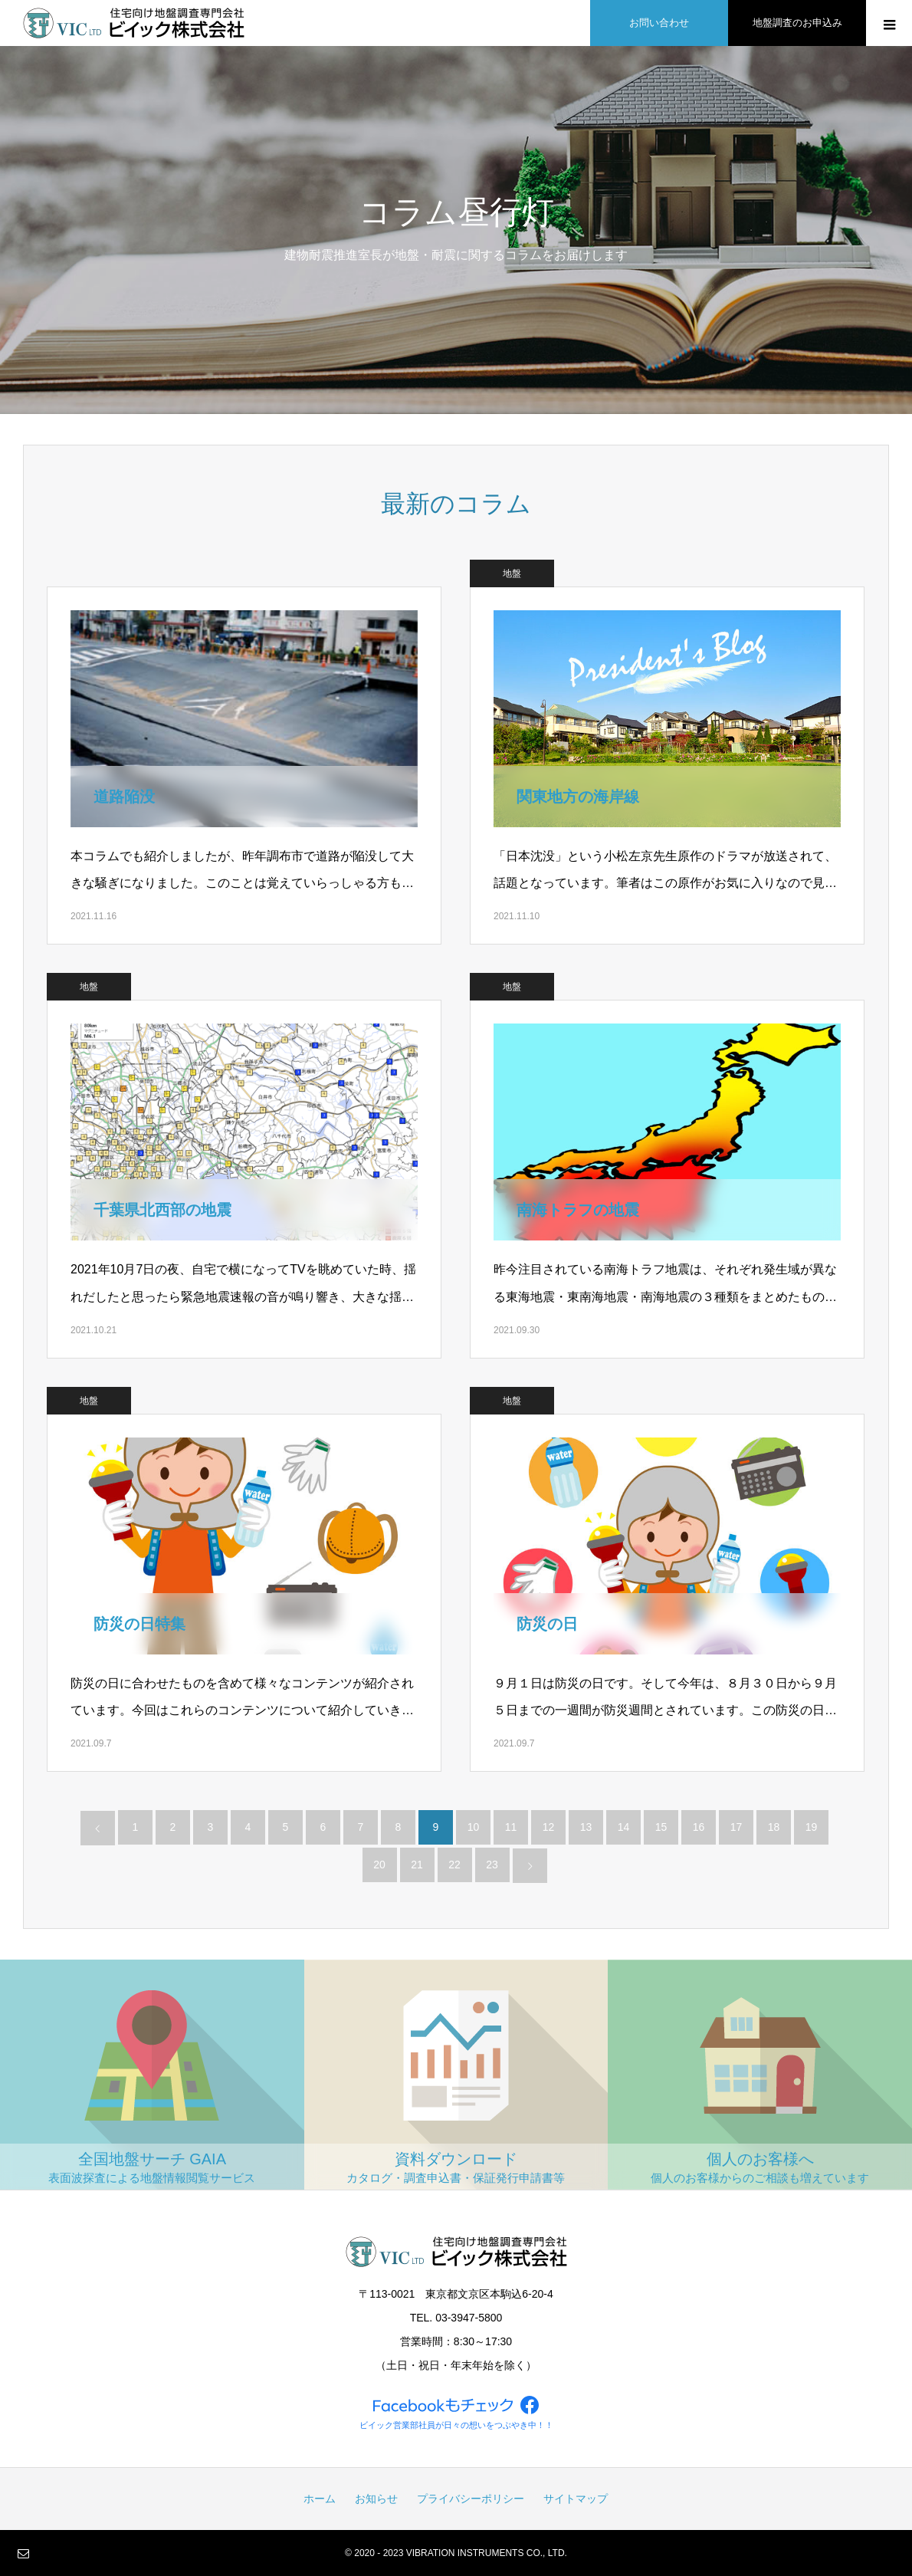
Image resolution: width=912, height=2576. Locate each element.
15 (661, 1827)
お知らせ (376, 2498)
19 (811, 1827)
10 (473, 1827)
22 (454, 1864)
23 (492, 1864)
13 (586, 1827)
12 (549, 1827)
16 (699, 1827)
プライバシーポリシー (470, 2498)
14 (624, 1827)
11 (511, 1827)
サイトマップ (575, 2498)
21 (417, 1864)
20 (379, 1864)
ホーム (319, 2498)
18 (774, 1827)
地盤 (512, 573)
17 (736, 1827)
